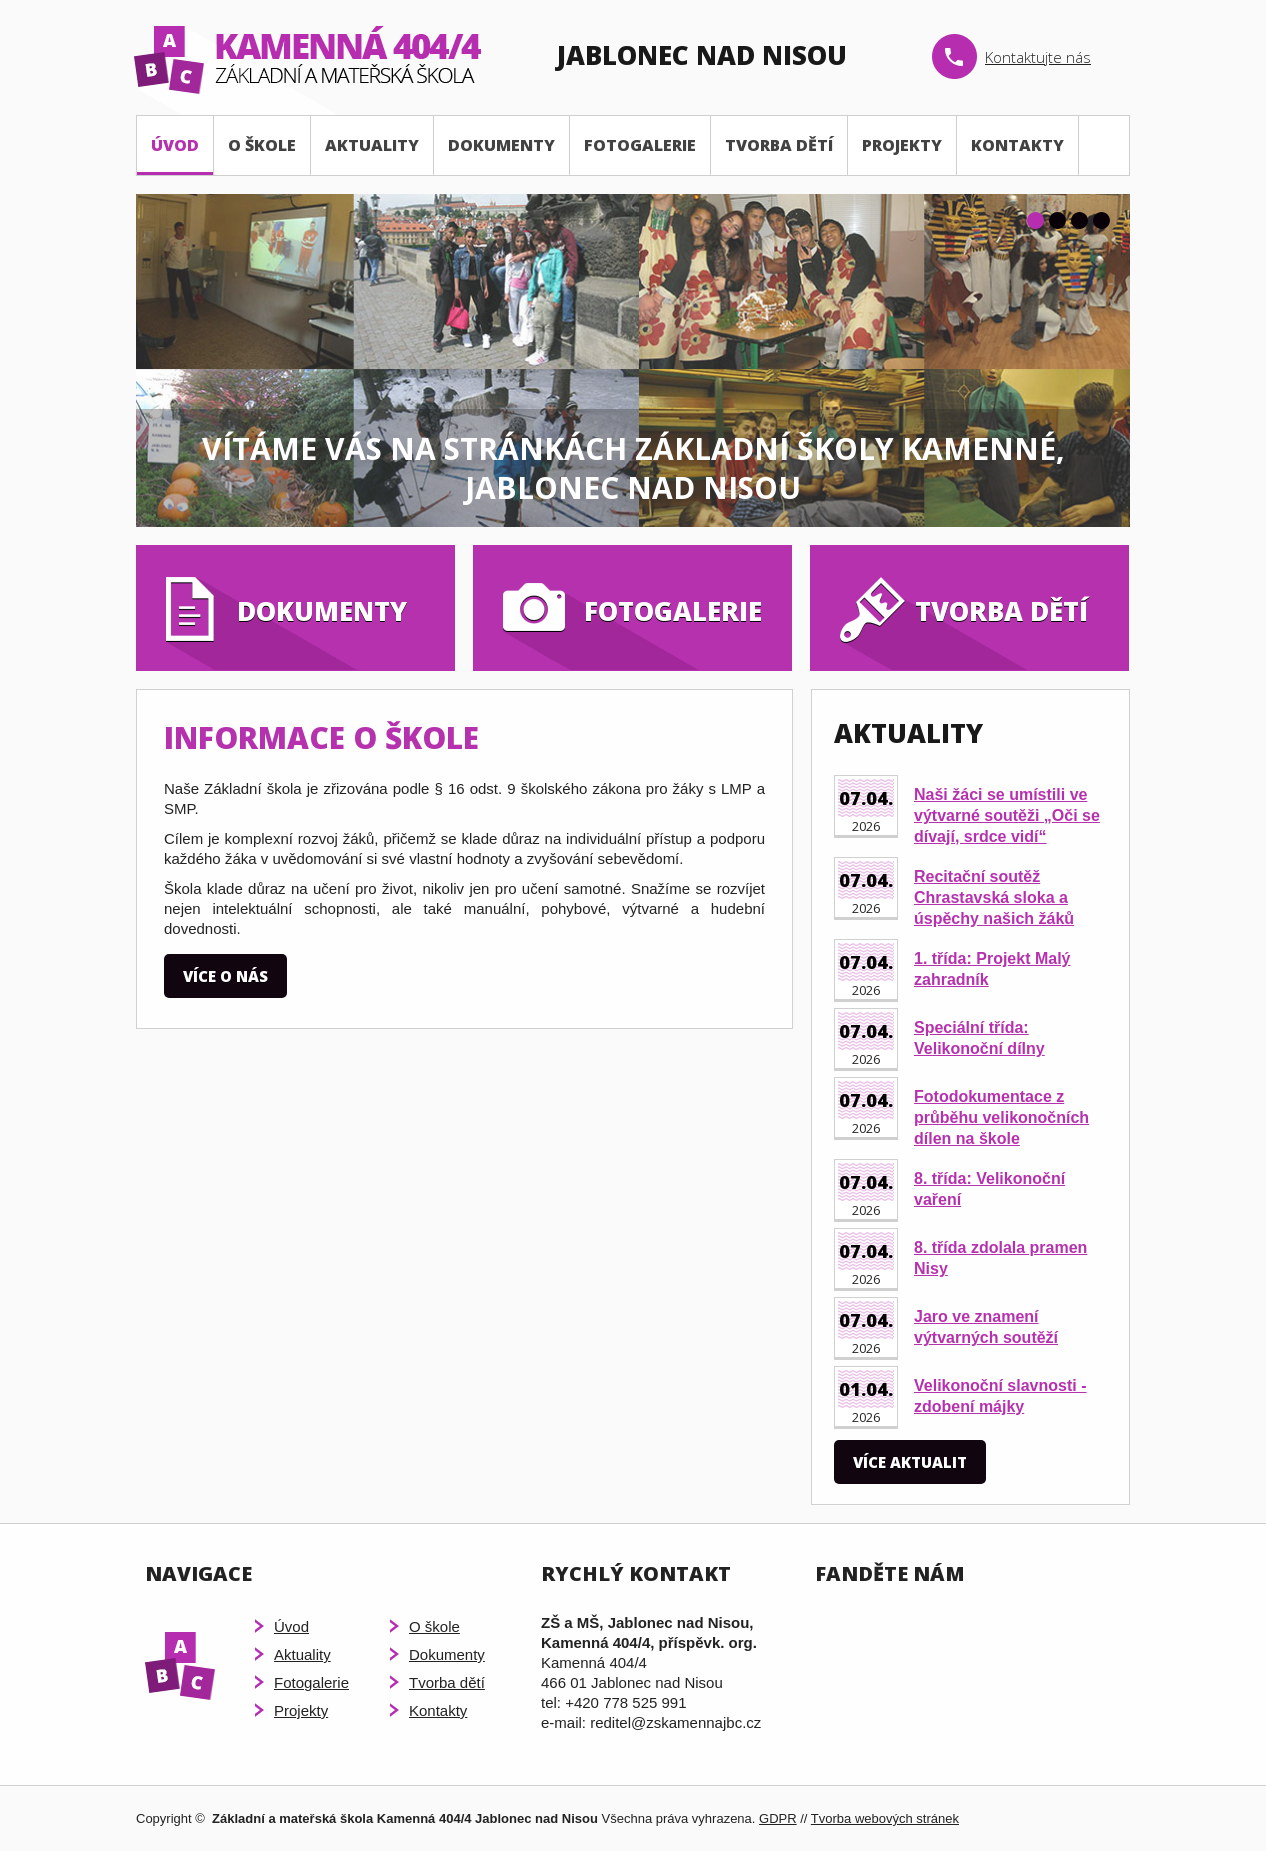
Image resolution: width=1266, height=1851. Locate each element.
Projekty (902, 145)
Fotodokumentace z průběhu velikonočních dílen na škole (1001, 1117)
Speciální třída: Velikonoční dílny (979, 1038)
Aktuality (372, 145)
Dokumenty (501, 145)
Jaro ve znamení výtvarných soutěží (986, 1327)
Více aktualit (910, 1462)
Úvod (175, 145)
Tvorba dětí (779, 145)
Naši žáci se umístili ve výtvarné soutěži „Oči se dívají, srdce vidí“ (1007, 815)
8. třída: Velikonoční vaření (989, 1189)
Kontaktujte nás (1038, 57)
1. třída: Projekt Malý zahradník (992, 969)
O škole (262, 145)
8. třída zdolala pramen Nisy (1000, 1258)
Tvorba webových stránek (885, 1818)
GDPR (778, 1818)
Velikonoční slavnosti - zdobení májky (1000, 1396)
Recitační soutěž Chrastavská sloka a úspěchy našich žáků (994, 897)
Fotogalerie (640, 145)
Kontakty (1017, 145)
